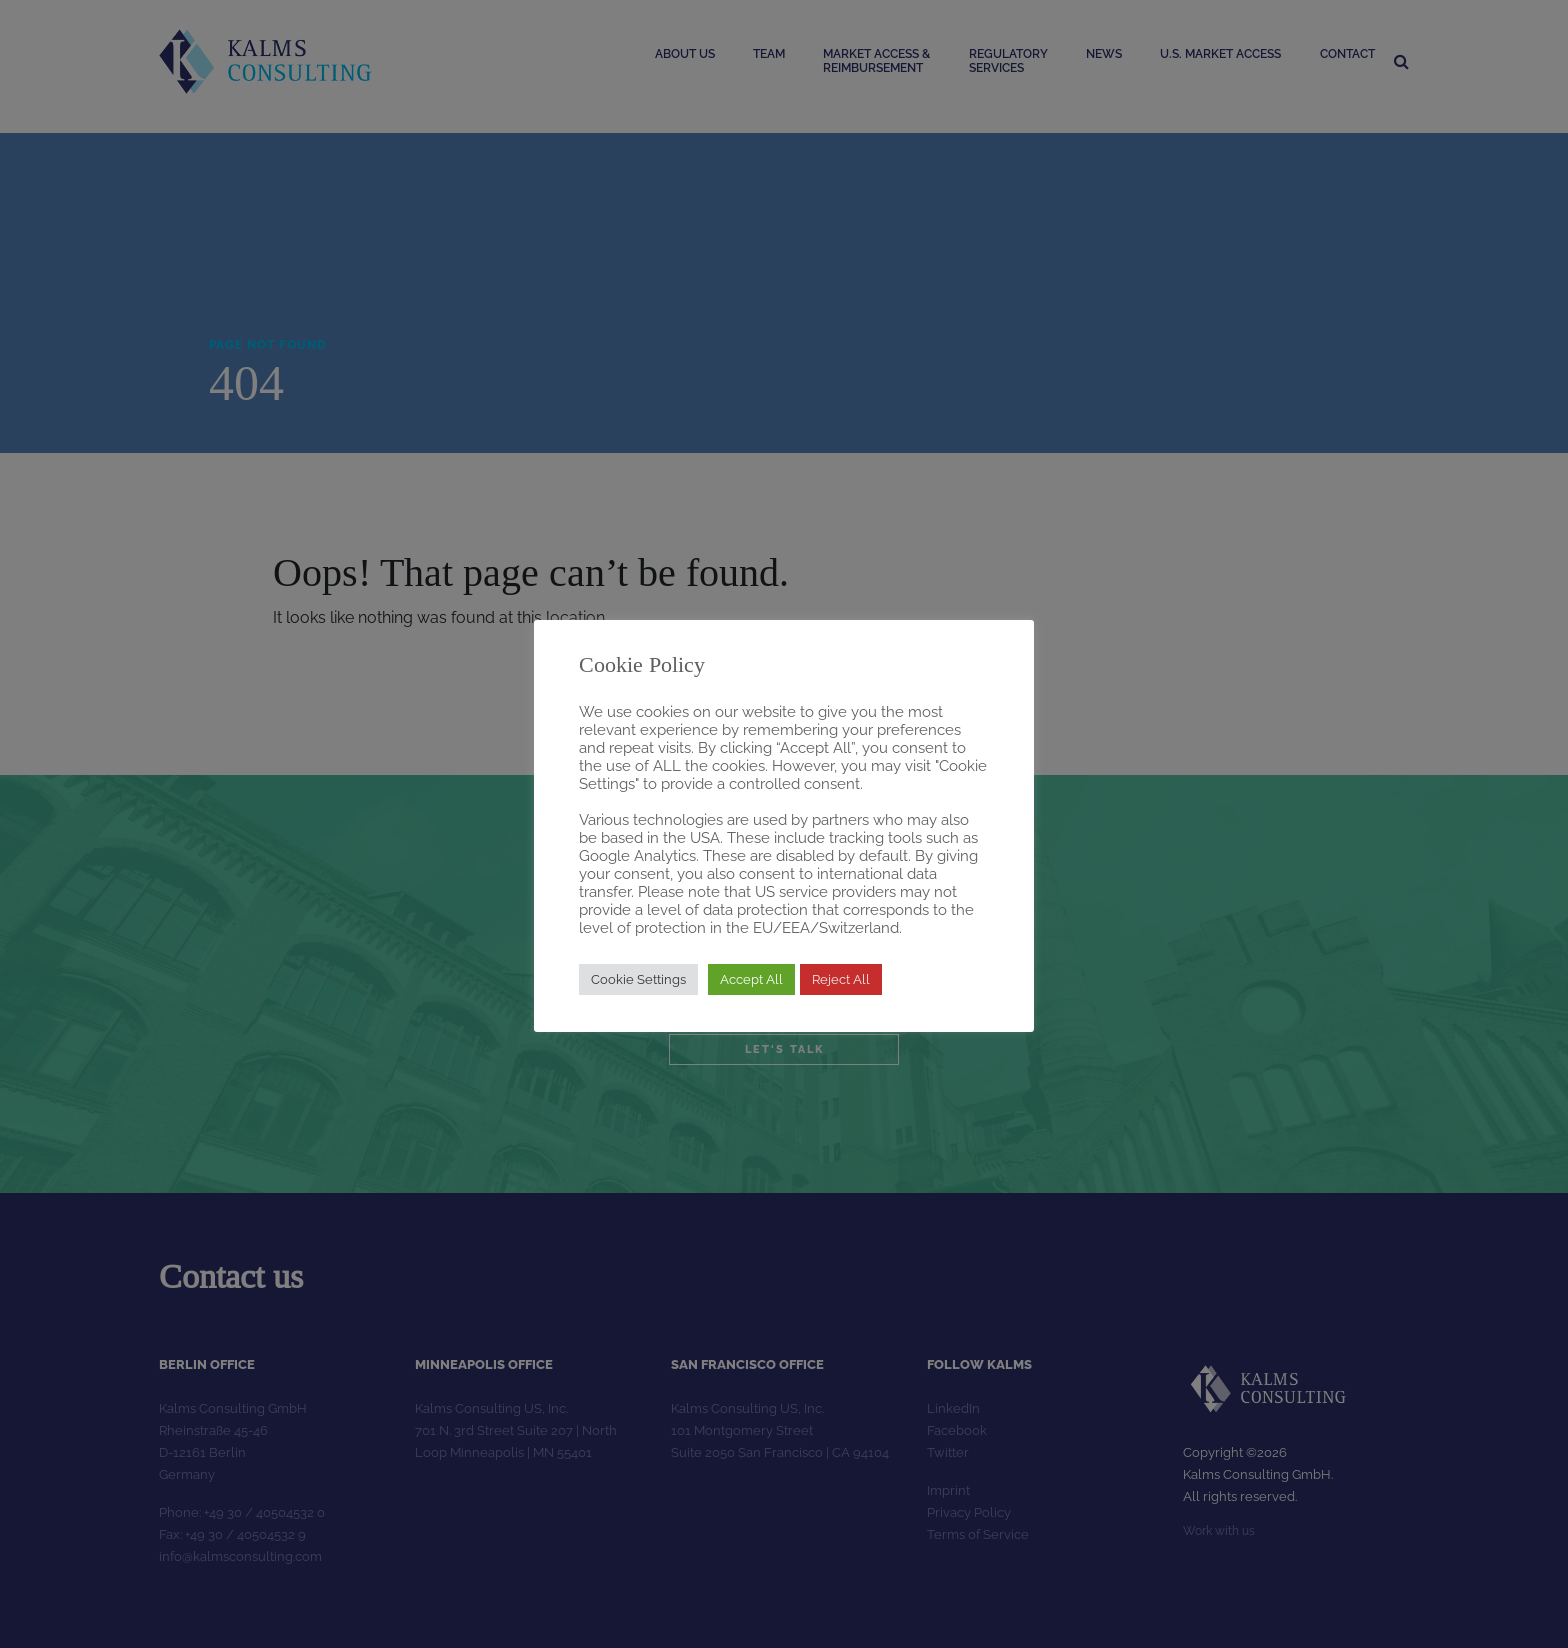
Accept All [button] (751, 979)
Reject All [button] (841, 979)
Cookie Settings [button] (638, 979)
